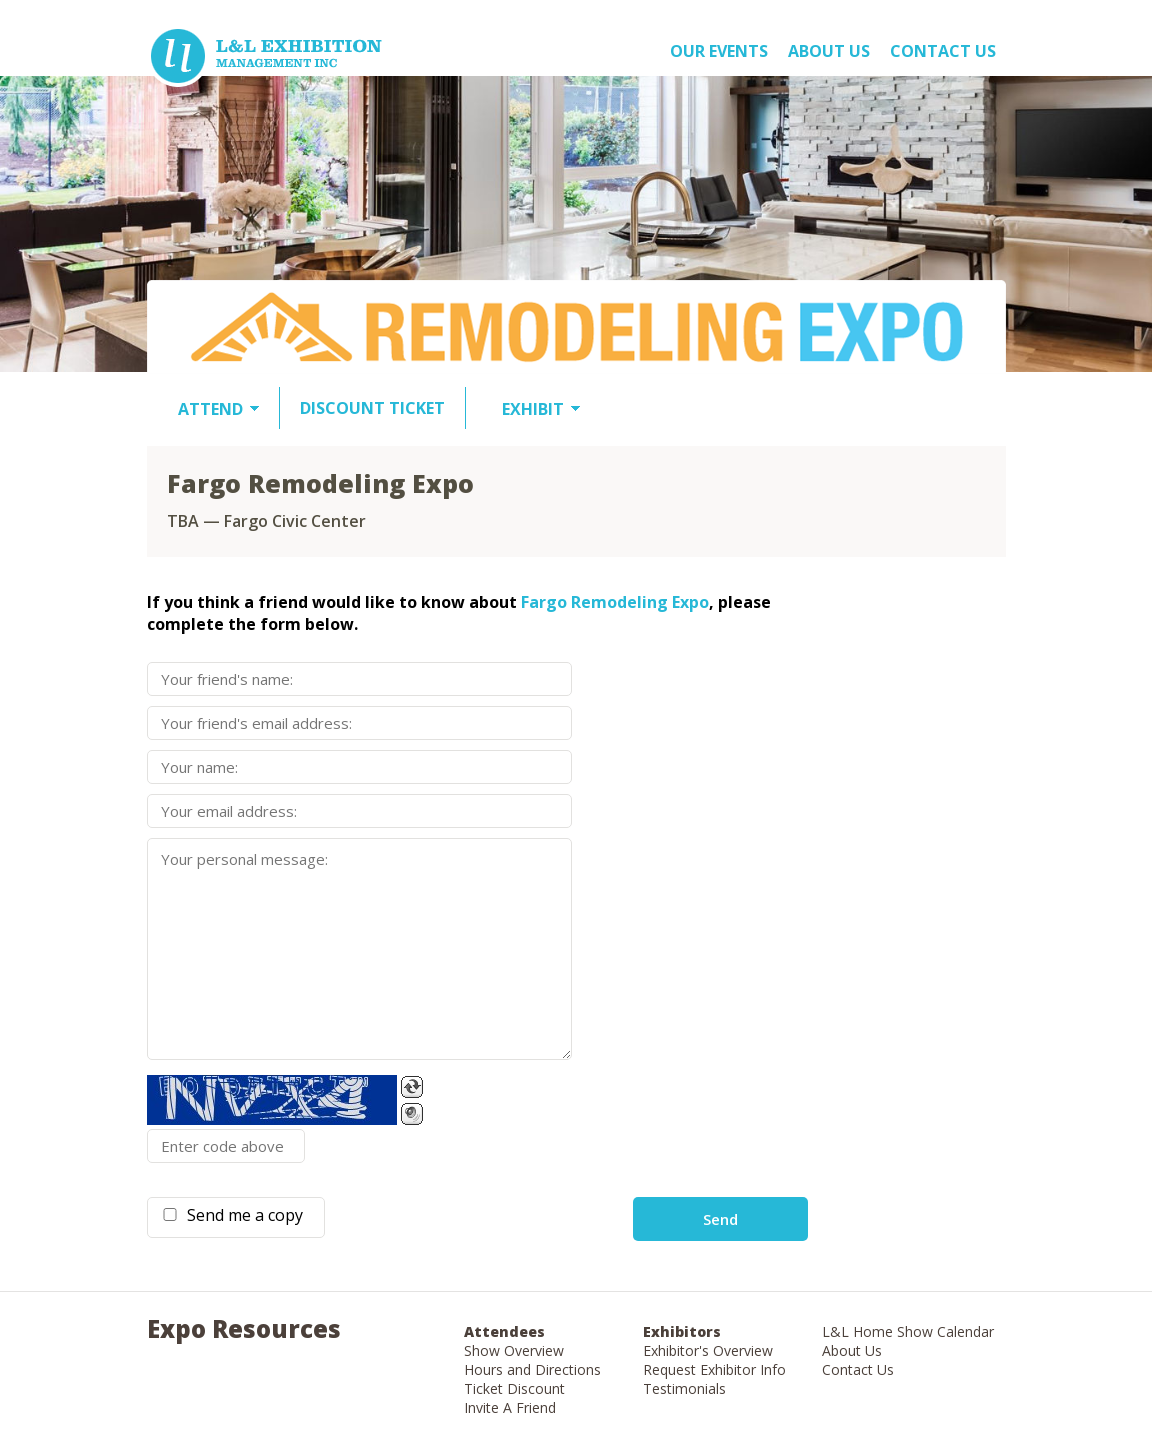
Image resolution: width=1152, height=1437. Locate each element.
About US (829, 51)
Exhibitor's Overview (708, 1350)
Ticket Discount (514, 1388)
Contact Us (943, 51)
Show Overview (514, 1350)
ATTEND (210, 409)
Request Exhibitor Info (714, 1369)
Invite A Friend (510, 1407)
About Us (852, 1350)
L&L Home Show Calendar (908, 1331)
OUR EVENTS (719, 51)
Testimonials (684, 1388)
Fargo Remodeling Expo (615, 602)
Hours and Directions (532, 1369)
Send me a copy (241, 1215)
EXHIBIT (533, 409)
